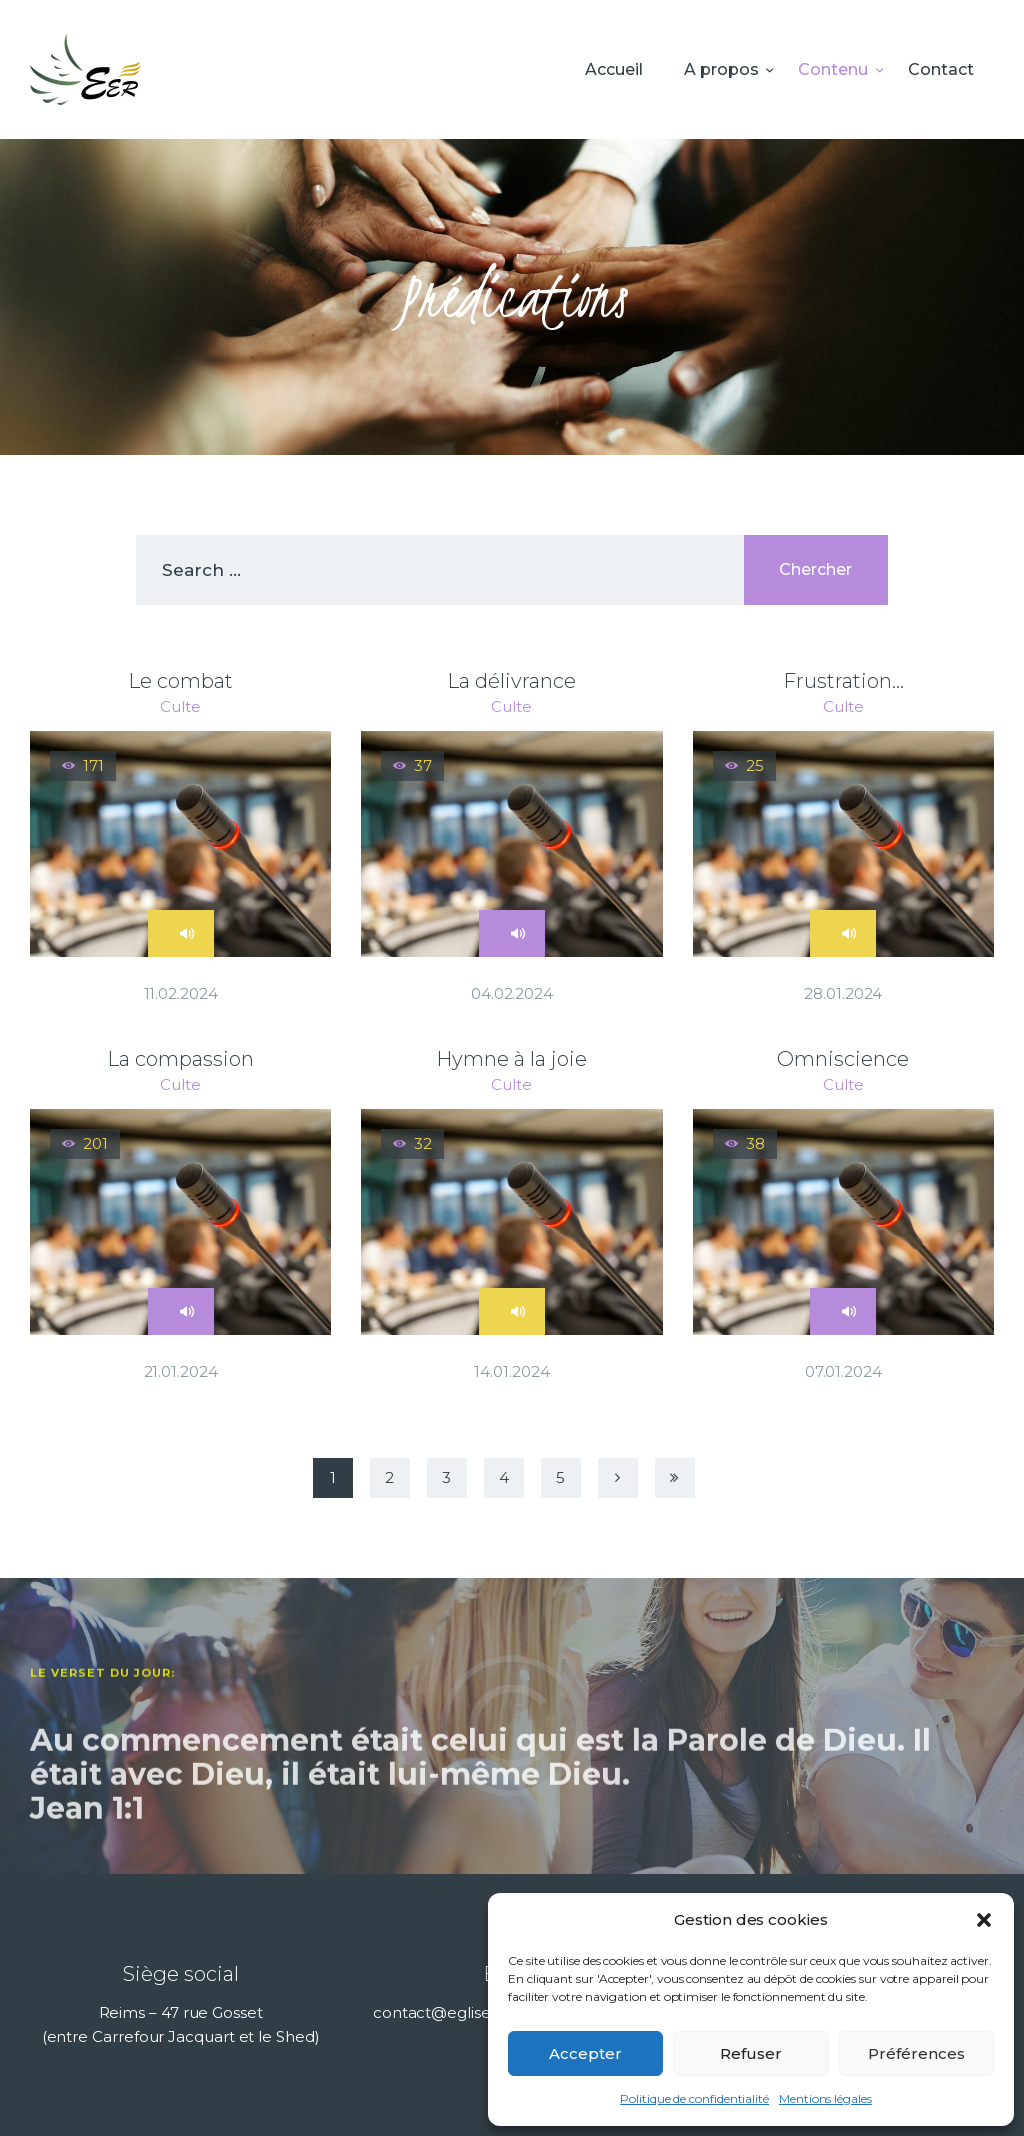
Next (618, 1478)
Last (675, 1478)
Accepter (585, 2053)
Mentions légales (825, 2098)
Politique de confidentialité (694, 2098)
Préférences (916, 2053)
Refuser (751, 2053)
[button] (984, 1920)
